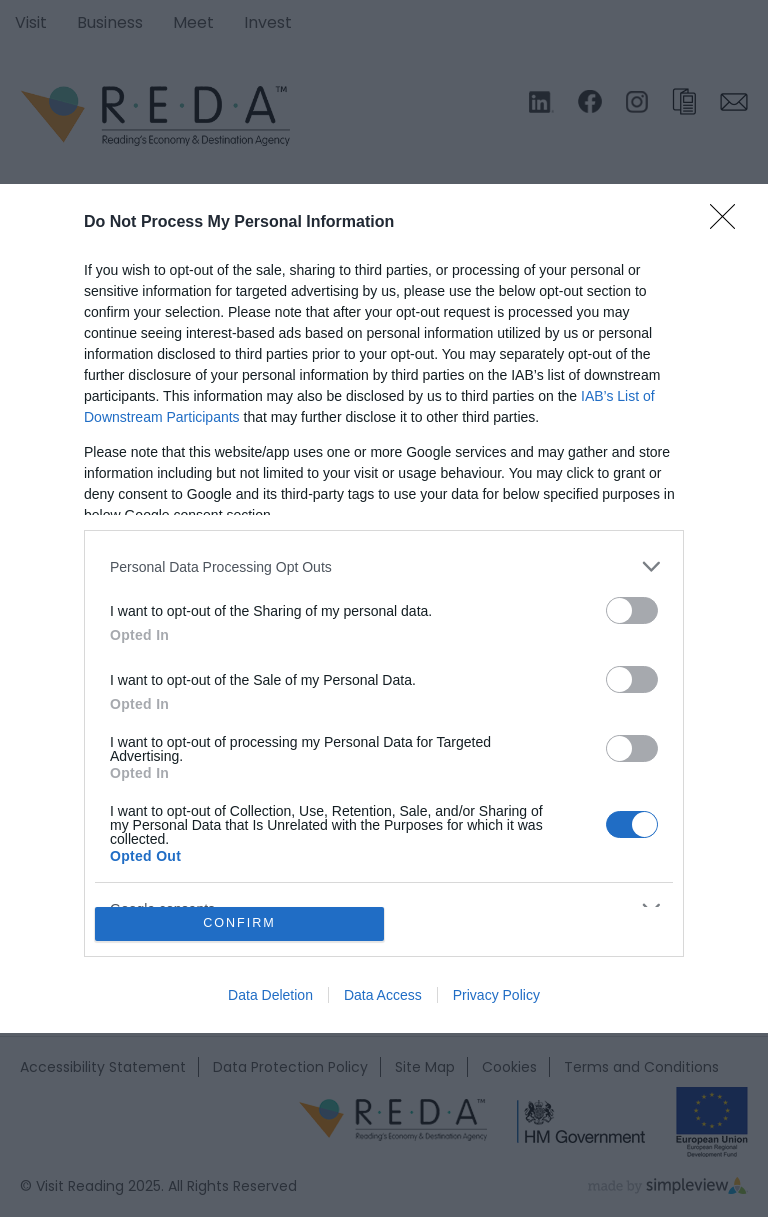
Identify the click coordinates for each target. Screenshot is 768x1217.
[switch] (632, 610)
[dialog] (384, 608)
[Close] (729, 223)
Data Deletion (270, 995)
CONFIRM (239, 923)
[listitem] (384, 566)
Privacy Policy (496, 995)
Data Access (383, 995)
